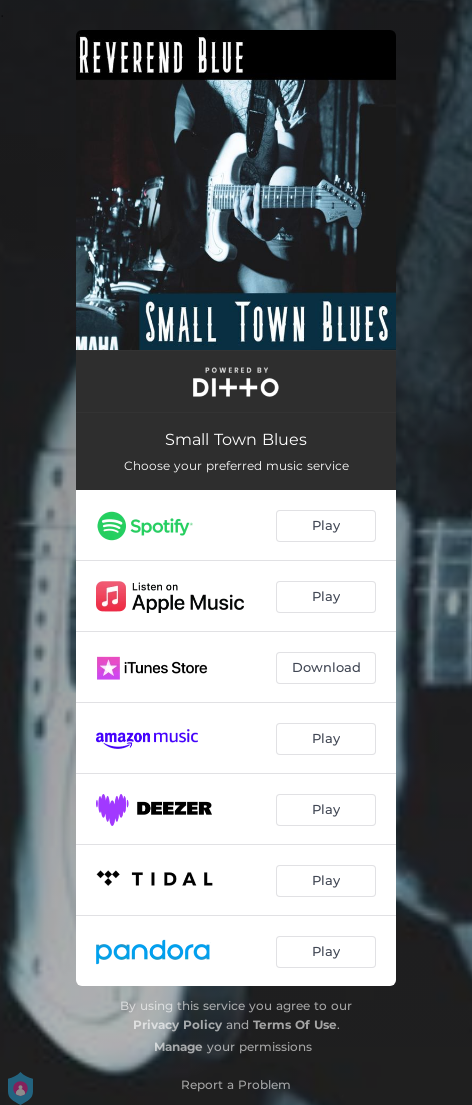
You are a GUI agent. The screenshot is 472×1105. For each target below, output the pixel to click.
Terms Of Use (295, 1024)
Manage (178, 1046)
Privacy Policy (177, 1024)
